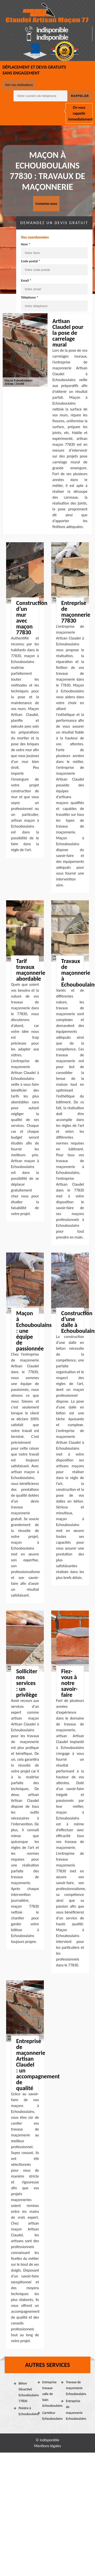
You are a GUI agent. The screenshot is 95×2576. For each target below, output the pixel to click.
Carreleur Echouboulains (50, 2416)
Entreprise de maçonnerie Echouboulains (73, 2410)
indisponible (52, 30)
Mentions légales (47, 2446)
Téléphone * (29, 297)
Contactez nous (46, 204)
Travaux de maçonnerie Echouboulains (73, 2388)
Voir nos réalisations (19, 85)
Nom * (25, 244)
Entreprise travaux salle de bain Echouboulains (50, 2394)
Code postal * (30, 261)
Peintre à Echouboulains (26, 2411)
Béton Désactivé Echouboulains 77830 (26, 2392)
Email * (26, 280)
